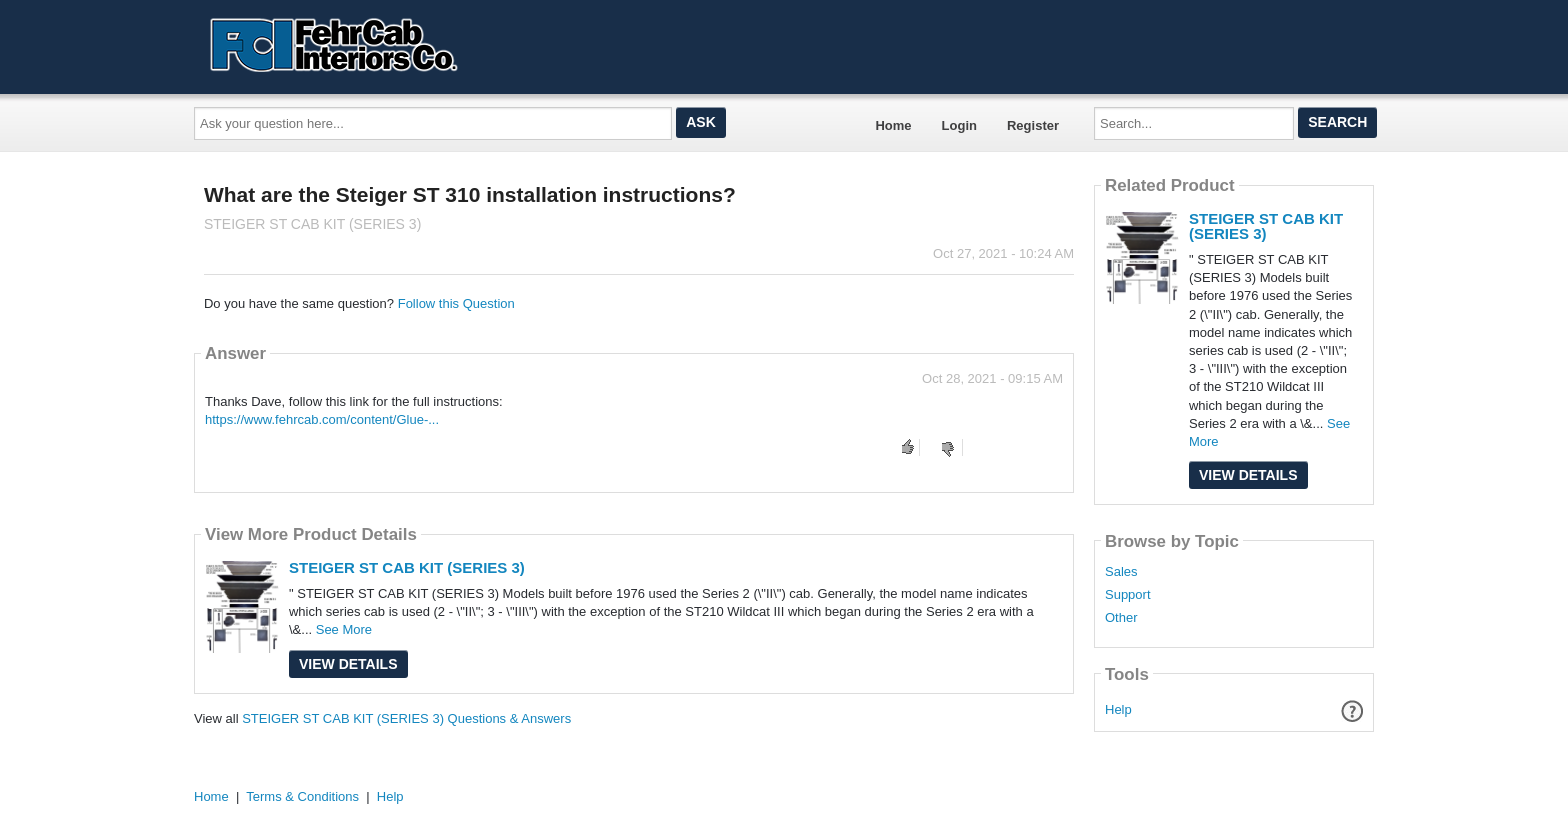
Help (1118, 709)
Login (959, 125)
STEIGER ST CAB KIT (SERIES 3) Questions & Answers (406, 718)
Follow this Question (456, 303)
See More (344, 629)
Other (1121, 618)
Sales (1121, 572)
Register (1033, 125)
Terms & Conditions (302, 796)
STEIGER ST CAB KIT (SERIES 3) (407, 567)
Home (893, 125)
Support (1128, 595)
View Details (348, 664)
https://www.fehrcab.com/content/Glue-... (322, 419)
